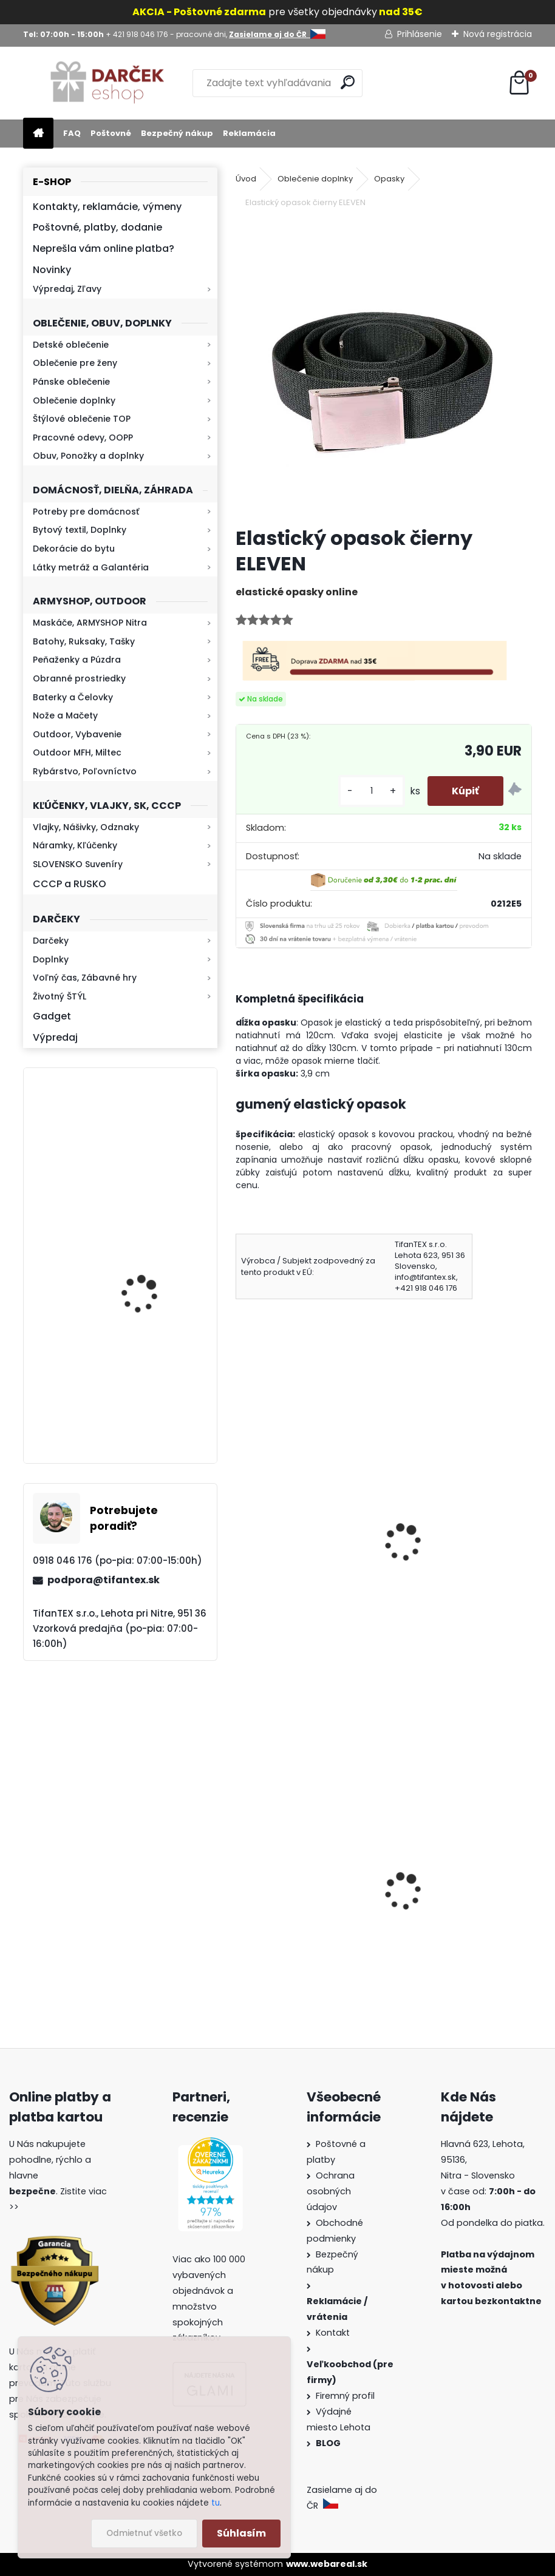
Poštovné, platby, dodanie (97, 227)
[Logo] (106, 83)
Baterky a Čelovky (73, 697)
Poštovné (110, 133)
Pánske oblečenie (71, 382)
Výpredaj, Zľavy (67, 289)
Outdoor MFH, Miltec (77, 752)
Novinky (52, 270)
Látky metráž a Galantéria (91, 567)
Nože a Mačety (65, 715)
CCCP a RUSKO (69, 884)
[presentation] (241, 1525)
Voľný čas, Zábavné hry (85, 978)
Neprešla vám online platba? (103, 248)
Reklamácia (249, 133)
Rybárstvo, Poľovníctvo (85, 771)
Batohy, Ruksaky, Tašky (84, 641)
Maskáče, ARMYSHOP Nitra (90, 623)
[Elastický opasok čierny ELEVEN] (384, 369)
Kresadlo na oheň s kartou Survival (144, 1154)
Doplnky (51, 959)
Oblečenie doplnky (74, 400)
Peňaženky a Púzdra (77, 660)
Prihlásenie (419, 34)
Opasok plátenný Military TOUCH (303, 1537)
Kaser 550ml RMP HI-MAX (155, 1268)
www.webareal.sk (326, 2564)
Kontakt (334, 2333)
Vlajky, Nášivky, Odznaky (86, 827)
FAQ (72, 133)
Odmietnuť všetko (144, 2533)
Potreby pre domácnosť (86, 511)
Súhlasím (241, 2533)
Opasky (389, 178)
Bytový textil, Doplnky (79, 530)
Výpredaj (55, 1037)
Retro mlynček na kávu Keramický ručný (151, 1382)
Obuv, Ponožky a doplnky (88, 456)
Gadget (52, 1016)
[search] (348, 82)
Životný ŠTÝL (59, 996)
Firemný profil (346, 2396)
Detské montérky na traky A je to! (304, 1916)
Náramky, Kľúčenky (75, 845)
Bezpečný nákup (177, 133)
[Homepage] (38, 133)
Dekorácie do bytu (74, 549)
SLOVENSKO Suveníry (78, 864)
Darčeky (51, 941)
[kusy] (372, 791)
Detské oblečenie (71, 345)
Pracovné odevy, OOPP (83, 437)
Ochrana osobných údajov (331, 2191)
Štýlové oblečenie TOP (82, 419)
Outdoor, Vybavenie (77, 734)
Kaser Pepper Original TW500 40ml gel (447, 1904)
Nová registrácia (497, 34)
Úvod (246, 178)
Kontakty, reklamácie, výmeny (107, 207)
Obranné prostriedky (79, 678)
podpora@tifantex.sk (103, 1580)
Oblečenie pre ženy (75, 363)
